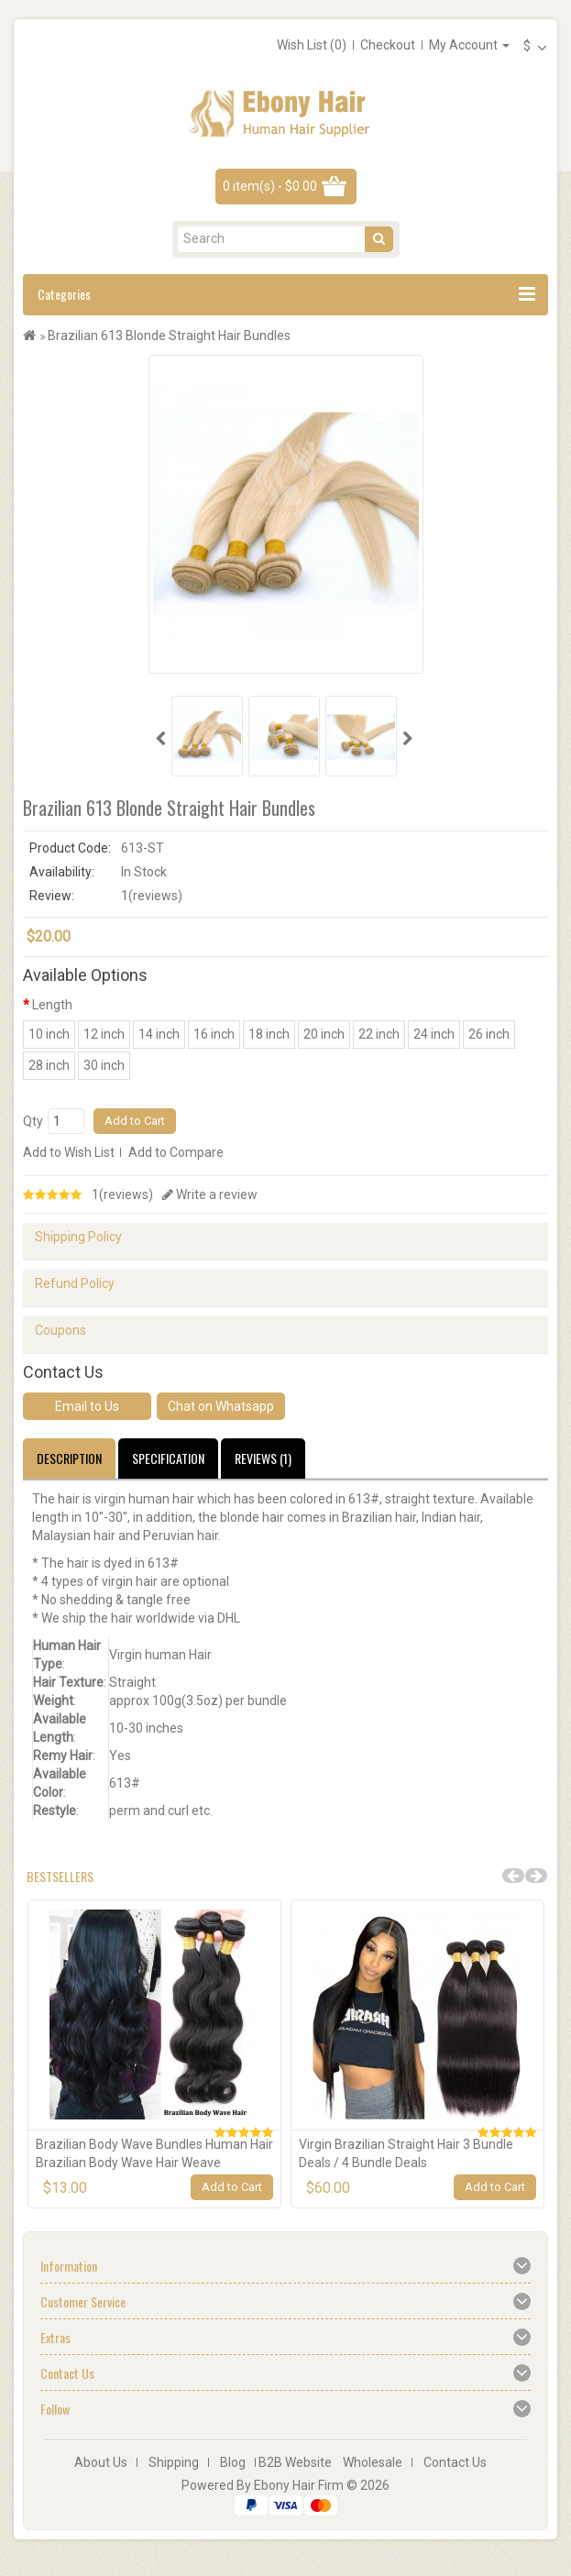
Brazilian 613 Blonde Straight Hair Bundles (169, 335)
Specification (168, 1458)
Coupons (60, 1330)
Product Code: (70, 848)
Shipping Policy (78, 1236)
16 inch (214, 1034)
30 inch (104, 1065)
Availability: (61, 871)
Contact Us (455, 2462)
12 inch (104, 1034)
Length (52, 1004)
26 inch (489, 1034)
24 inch (434, 1034)
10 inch (49, 1034)
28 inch (49, 1065)
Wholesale (372, 2462)
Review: (51, 895)
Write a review (210, 1194)
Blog (233, 2462)
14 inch (159, 1034)
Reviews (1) (263, 1458)
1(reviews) (122, 1194)
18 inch (269, 1034)
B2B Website (295, 2462)
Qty (33, 1121)
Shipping (173, 2462)
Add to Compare (176, 1152)
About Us (100, 2462)
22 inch (379, 1034)
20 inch (324, 1034)
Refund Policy (75, 1283)
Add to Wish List (69, 1152)
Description (69, 1458)
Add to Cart (134, 1121)
